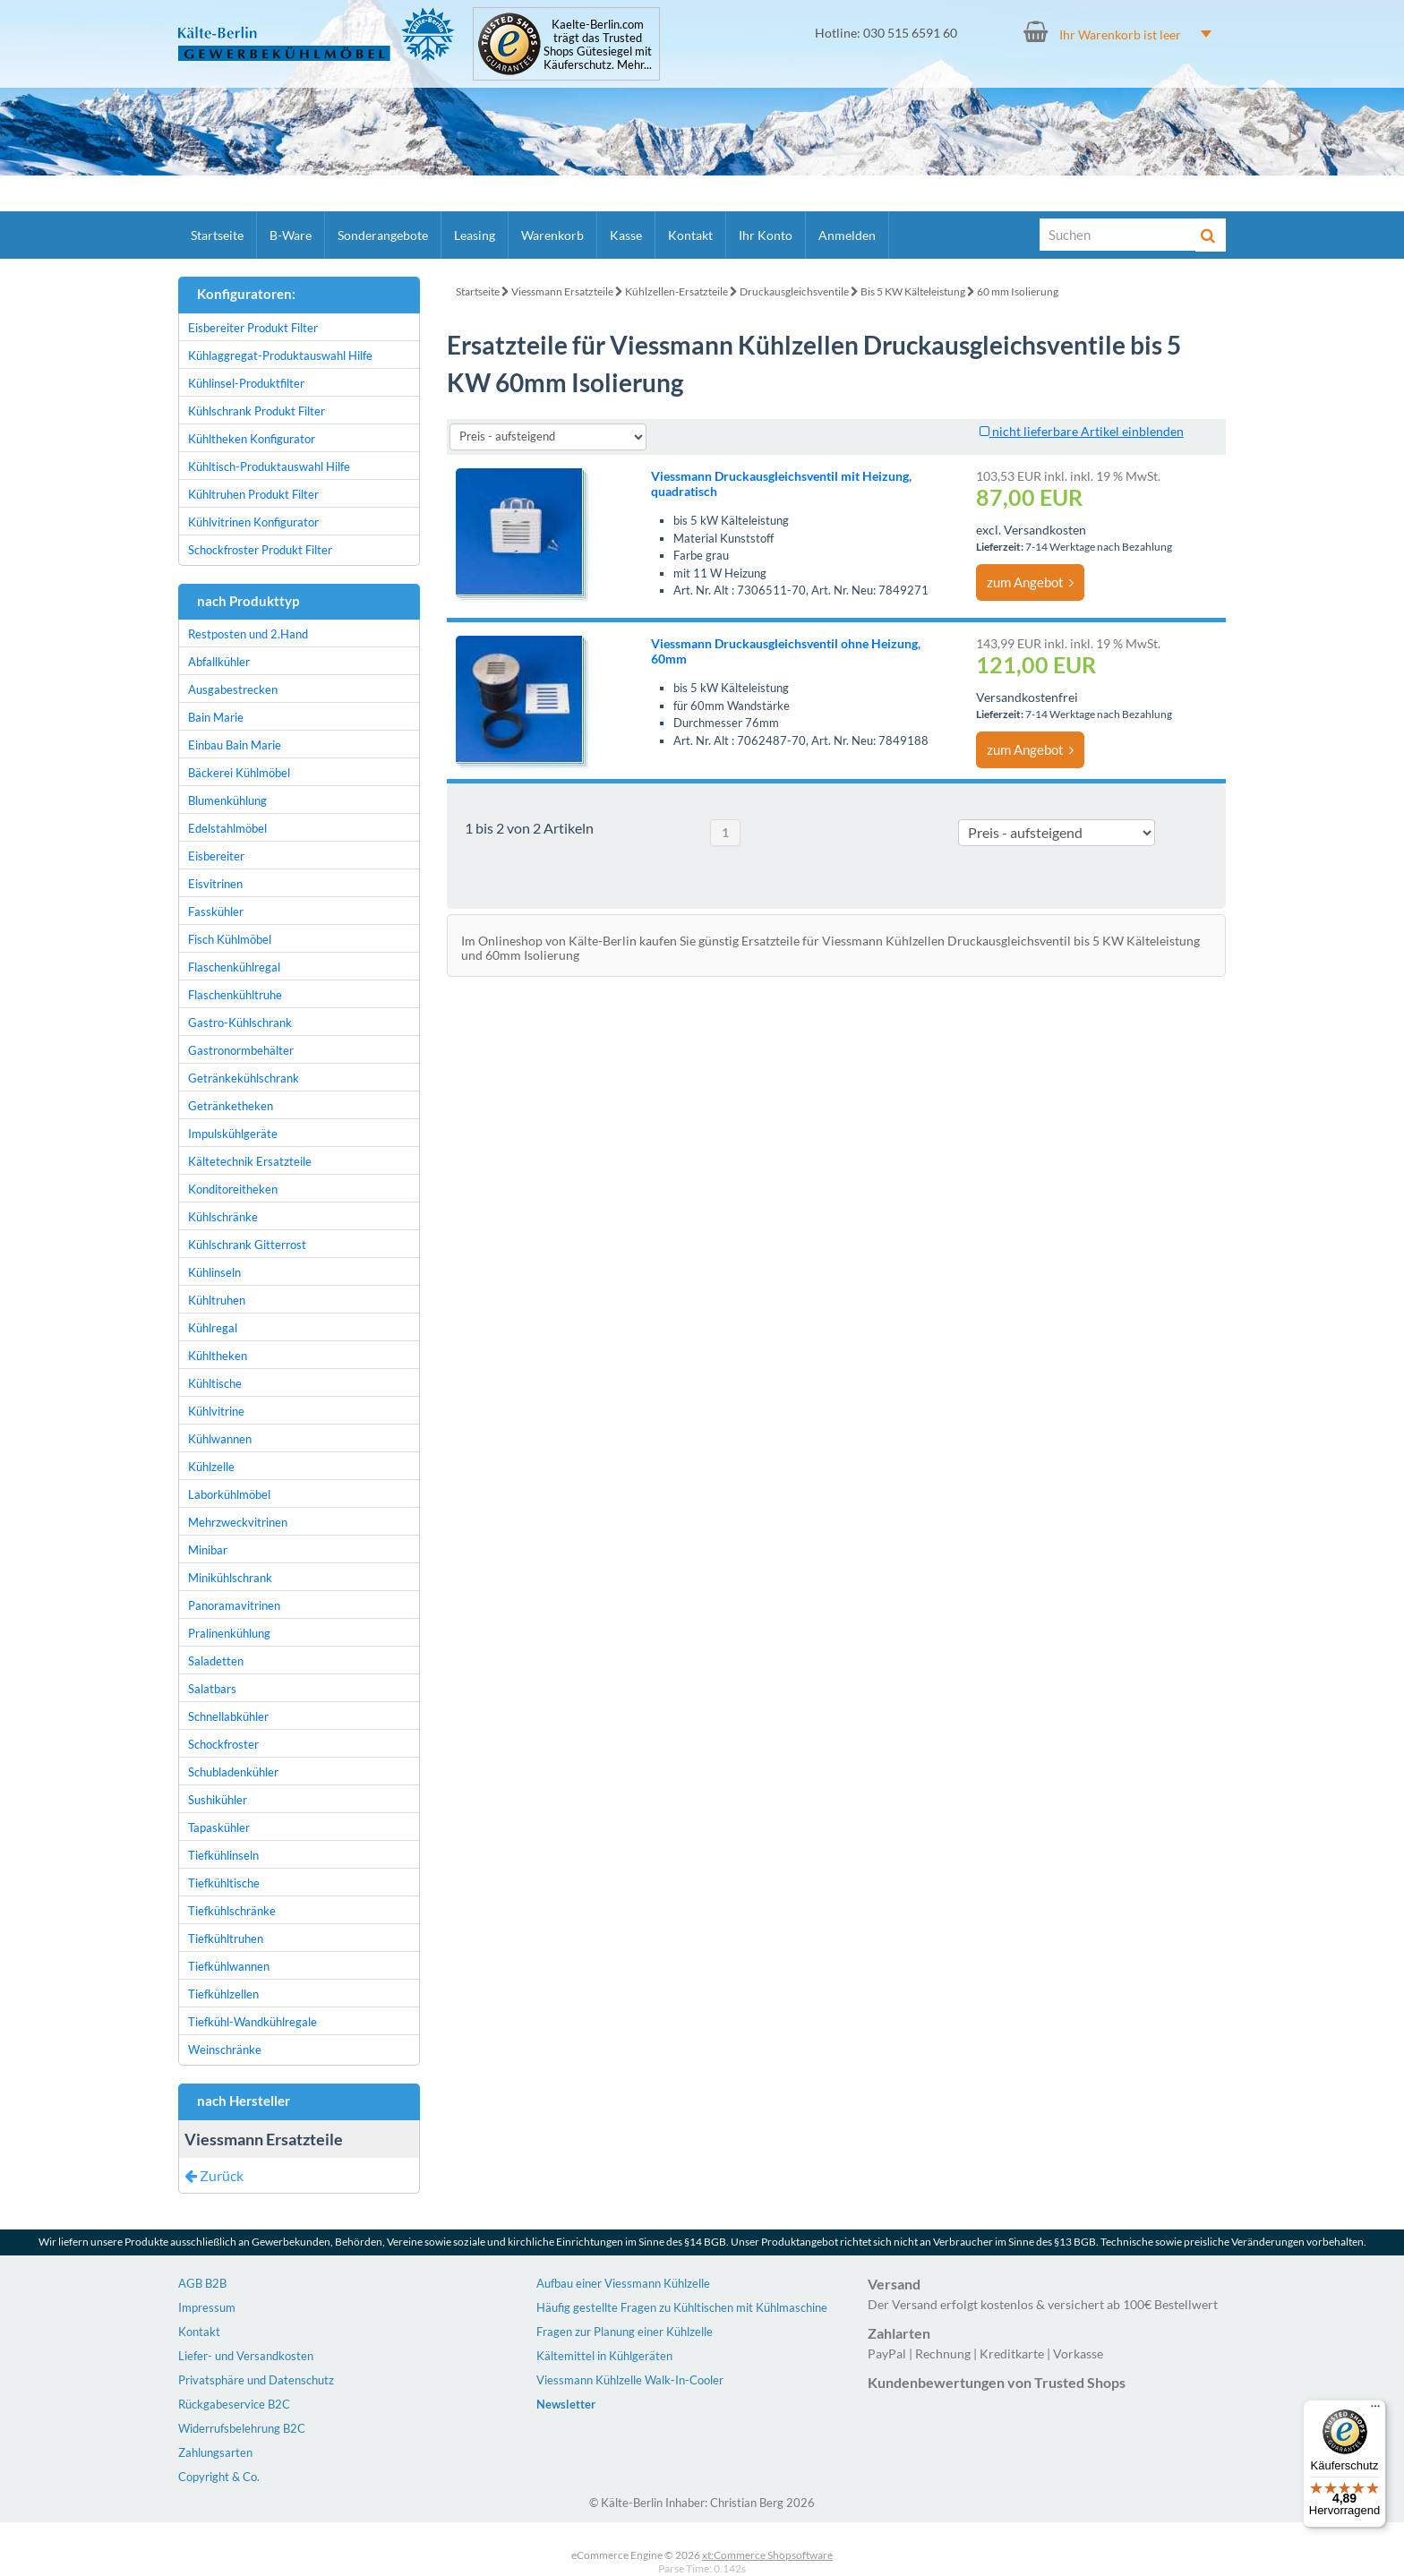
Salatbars (212, 1689)
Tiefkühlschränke (232, 1911)
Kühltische (215, 1383)
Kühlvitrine (216, 1411)
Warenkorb (552, 235)
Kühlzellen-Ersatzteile (676, 291)
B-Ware (291, 235)
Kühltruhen (216, 1300)
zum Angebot (1030, 582)
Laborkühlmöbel (229, 1494)
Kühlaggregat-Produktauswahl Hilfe (280, 355)
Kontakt (690, 235)
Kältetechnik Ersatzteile (250, 1161)
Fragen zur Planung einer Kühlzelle (624, 2331)
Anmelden (847, 235)
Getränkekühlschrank (243, 1078)
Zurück (214, 2175)
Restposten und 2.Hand (248, 634)
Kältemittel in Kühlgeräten (604, 2356)
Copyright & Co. (219, 2476)
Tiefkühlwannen (229, 1966)
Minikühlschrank (230, 1577)
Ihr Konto (765, 235)
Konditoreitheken (233, 1189)
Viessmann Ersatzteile (562, 291)
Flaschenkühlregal (234, 967)
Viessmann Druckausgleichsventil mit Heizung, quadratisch (781, 483)
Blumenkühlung (227, 800)
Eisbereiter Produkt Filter (253, 328)
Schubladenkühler (233, 1772)
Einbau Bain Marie (234, 745)
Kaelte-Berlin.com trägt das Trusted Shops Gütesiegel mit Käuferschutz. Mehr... (598, 45)
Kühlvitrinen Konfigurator (253, 522)
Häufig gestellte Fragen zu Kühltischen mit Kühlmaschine (681, 2307)
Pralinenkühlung (229, 1633)
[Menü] (1375, 2410)
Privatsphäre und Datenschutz (256, 2380)
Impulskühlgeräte (233, 1133)
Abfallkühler (219, 662)
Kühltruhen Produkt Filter (253, 494)
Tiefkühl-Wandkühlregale (252, 2022)
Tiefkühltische (224, 1883)
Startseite (217, 235)
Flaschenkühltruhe (235, 995)
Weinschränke (224, 2049)
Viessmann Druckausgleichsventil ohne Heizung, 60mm (785, 651)
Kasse (626, 235)
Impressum (206, 2307)
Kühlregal (212, 1328)
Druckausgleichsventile (794, 291)
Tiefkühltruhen (225, 1938)
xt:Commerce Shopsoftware (767, 2555)
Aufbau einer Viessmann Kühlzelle (623, 2283)
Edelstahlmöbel (227, 828)
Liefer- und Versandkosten (245, 2356)
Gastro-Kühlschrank (240, 1022)
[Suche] (1118, 234)
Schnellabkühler (228, 1716)
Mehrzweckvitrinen (237, 1522)
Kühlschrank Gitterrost (247, 1244)
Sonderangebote (383, 235)
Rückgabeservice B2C (234, 2404)
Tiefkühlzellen (223, 1994)
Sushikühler (217, 1800)
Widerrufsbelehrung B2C (241, 2428)
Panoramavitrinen (234, 1605)
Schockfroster (223, 1744)
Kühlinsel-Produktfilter (246, 383)
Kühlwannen (220, 1439)
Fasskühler (216, 911)
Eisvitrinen (215, 884)
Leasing (474, 235)
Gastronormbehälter (241, 1050)
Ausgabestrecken (233, 689)
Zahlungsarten (215, 2452)
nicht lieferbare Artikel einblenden (1082, 431)
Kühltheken (217, 1355)
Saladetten (216, 1661)
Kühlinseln (214, 1272)
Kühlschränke (223, 1217)
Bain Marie (216, 717)
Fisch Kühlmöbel (229, 939)
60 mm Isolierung (1017, 291)
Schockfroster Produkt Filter (260, 550)
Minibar (207, 1550)
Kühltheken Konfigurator (251, 439)
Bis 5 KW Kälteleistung (912, 291)
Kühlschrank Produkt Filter (256, 411)
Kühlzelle (211, 1466)
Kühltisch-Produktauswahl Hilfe (269, 466)
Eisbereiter (216, 856)
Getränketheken (230, 1106)
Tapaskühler (219, 1827)
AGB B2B (202, 2283)
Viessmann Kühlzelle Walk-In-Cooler (629, 2380)
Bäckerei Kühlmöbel (239, 773)
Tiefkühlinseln (223, 1855)
